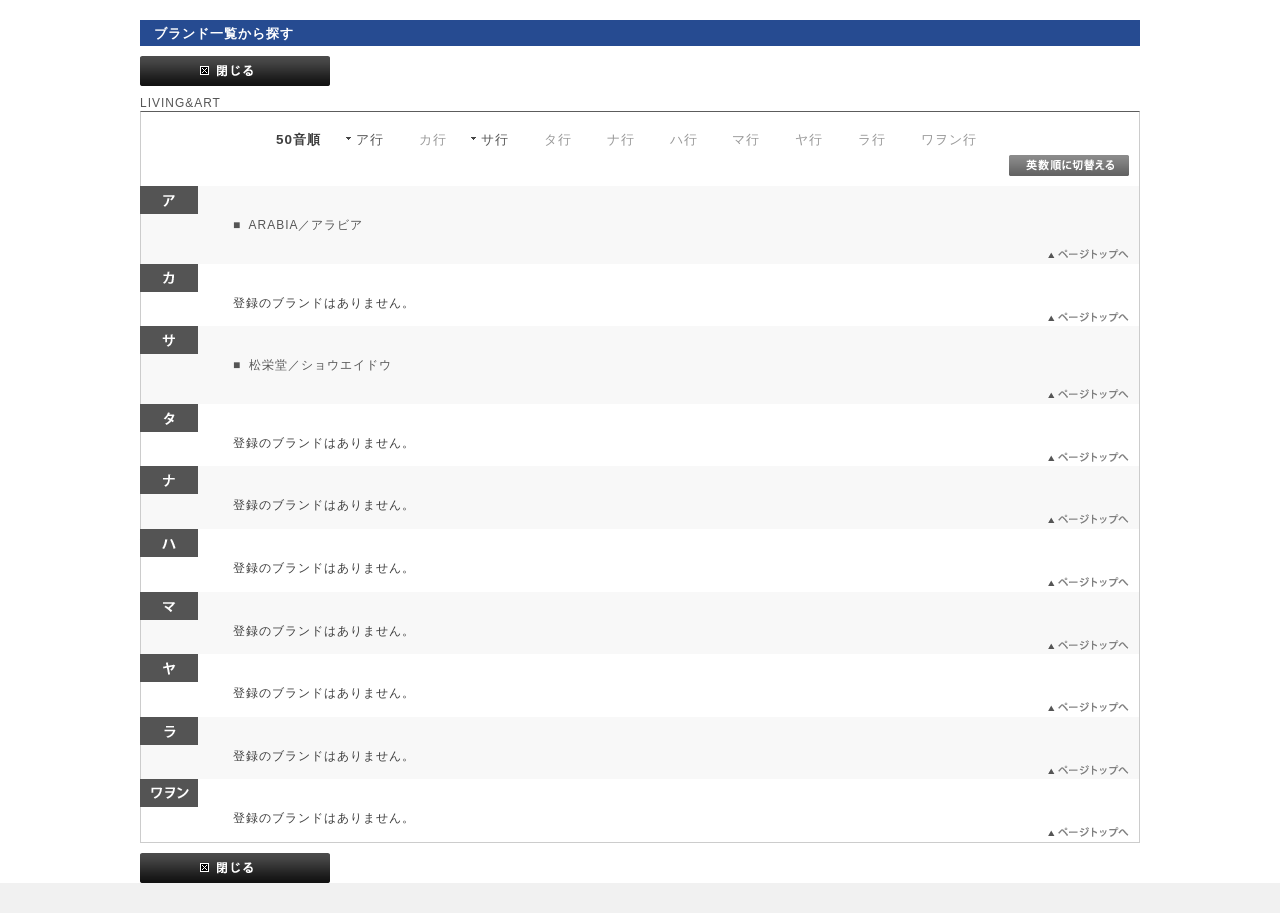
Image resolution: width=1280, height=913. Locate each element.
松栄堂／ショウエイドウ (318, 365)
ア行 (370, 139)
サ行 (495, 139)
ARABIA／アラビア (304, 225)
